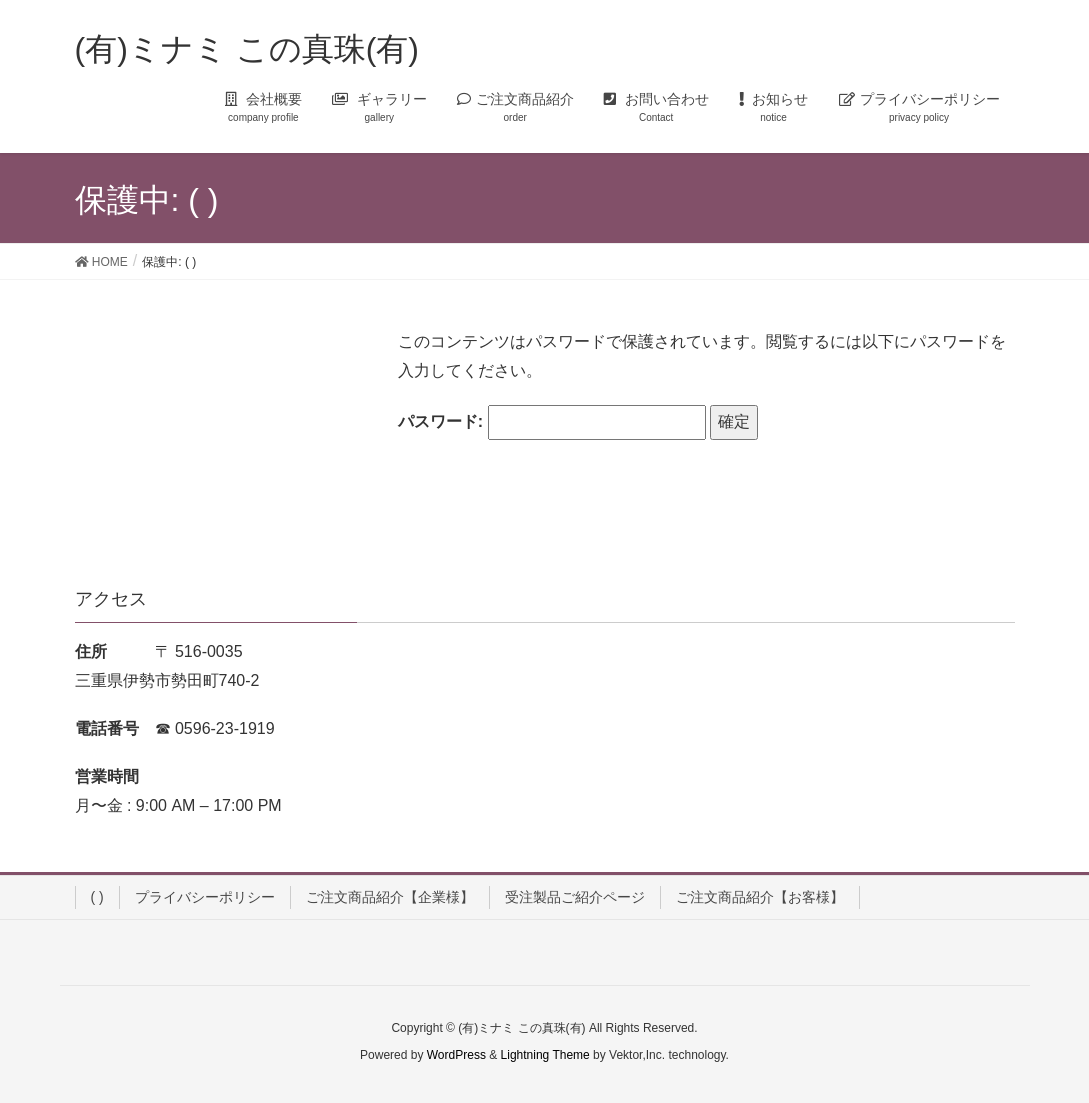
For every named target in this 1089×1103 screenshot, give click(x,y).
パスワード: (552, 422)
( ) (97, 897)
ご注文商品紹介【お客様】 (760, 897)
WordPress (456, 1055)
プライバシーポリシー (205, 897)
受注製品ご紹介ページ (575, 897)
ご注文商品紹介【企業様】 (390, 897)
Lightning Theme (545, 1055)
